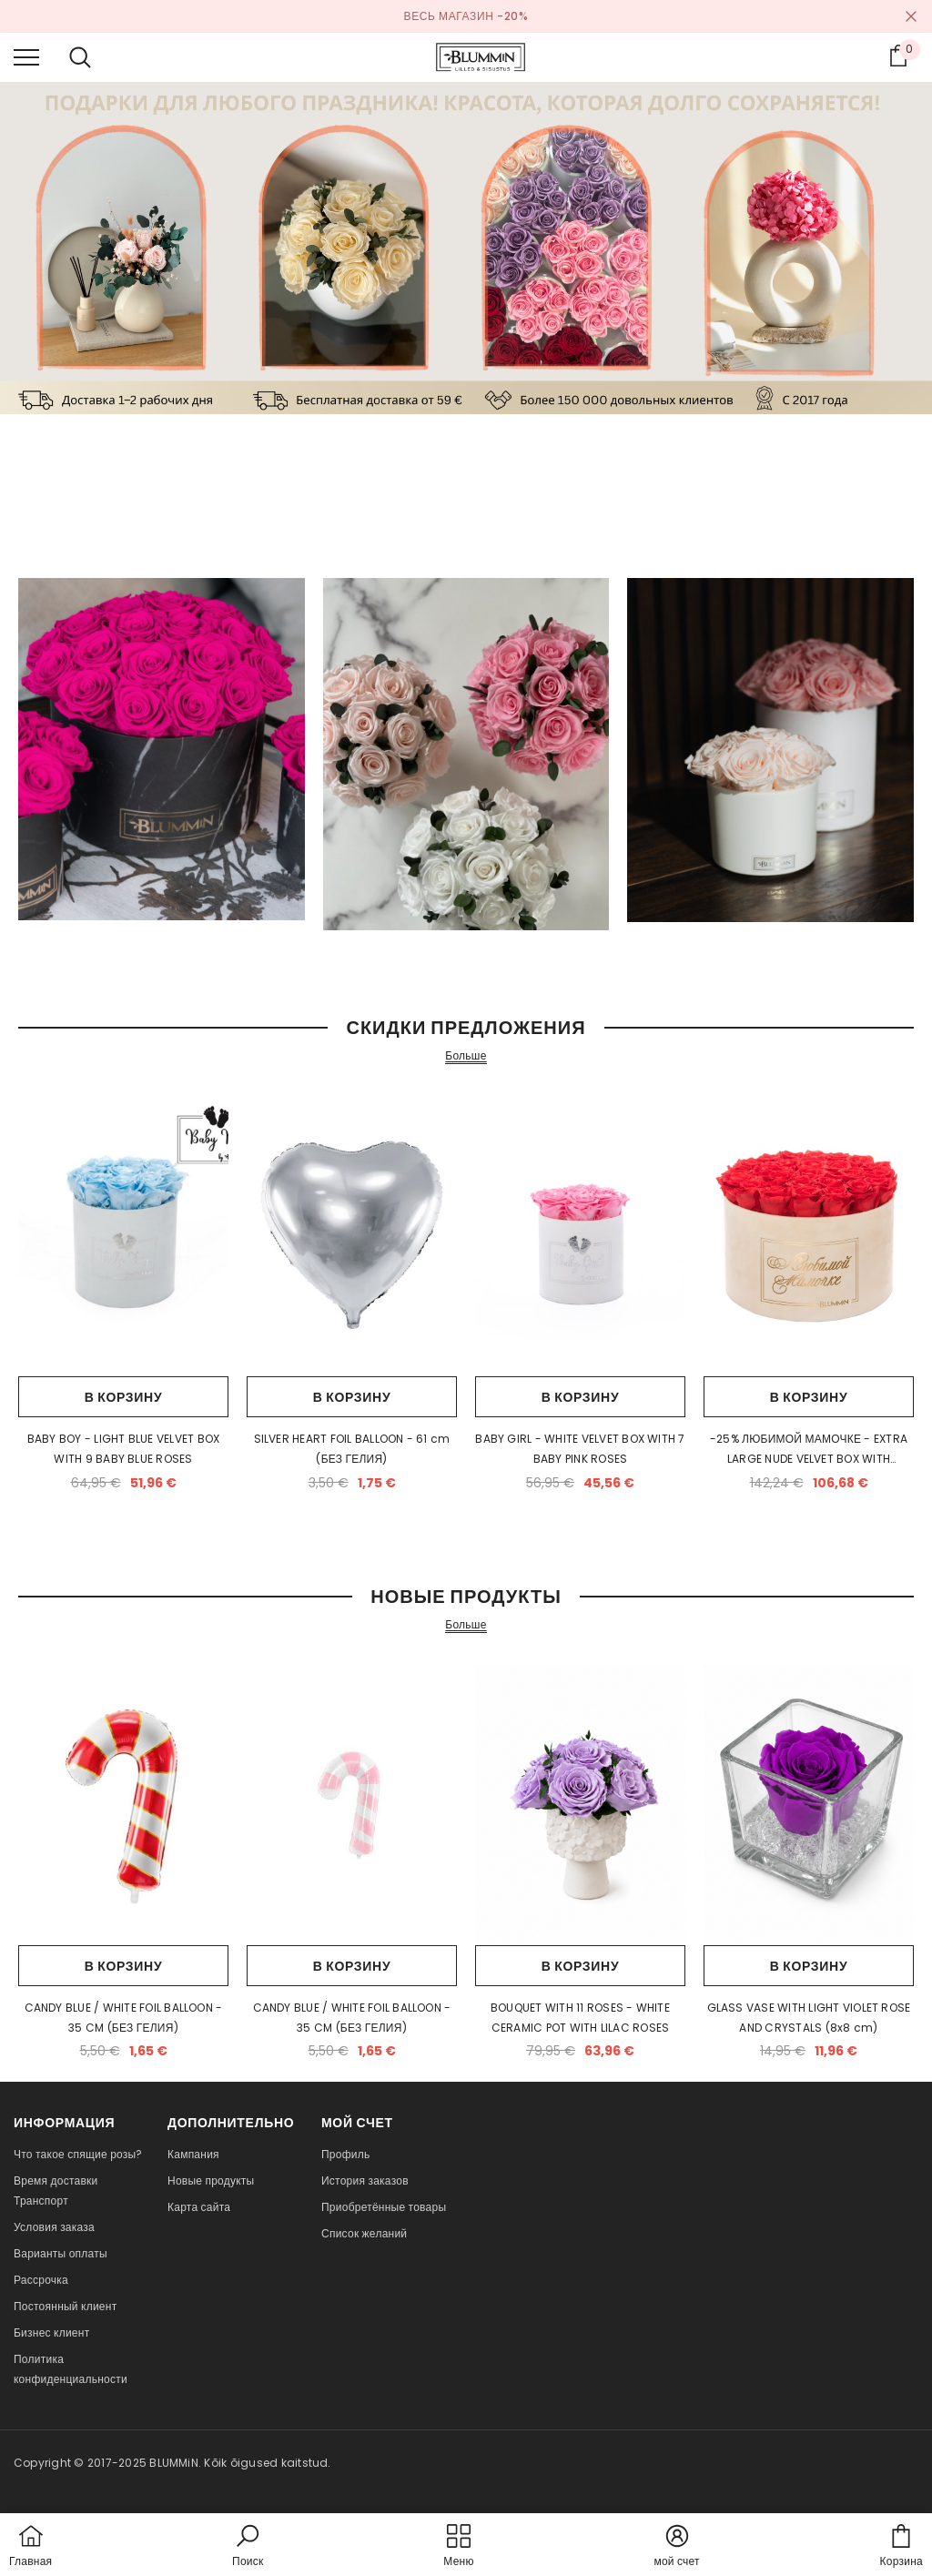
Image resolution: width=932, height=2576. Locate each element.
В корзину (124, 1397)
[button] (247, 2546)
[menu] (26, 56)
